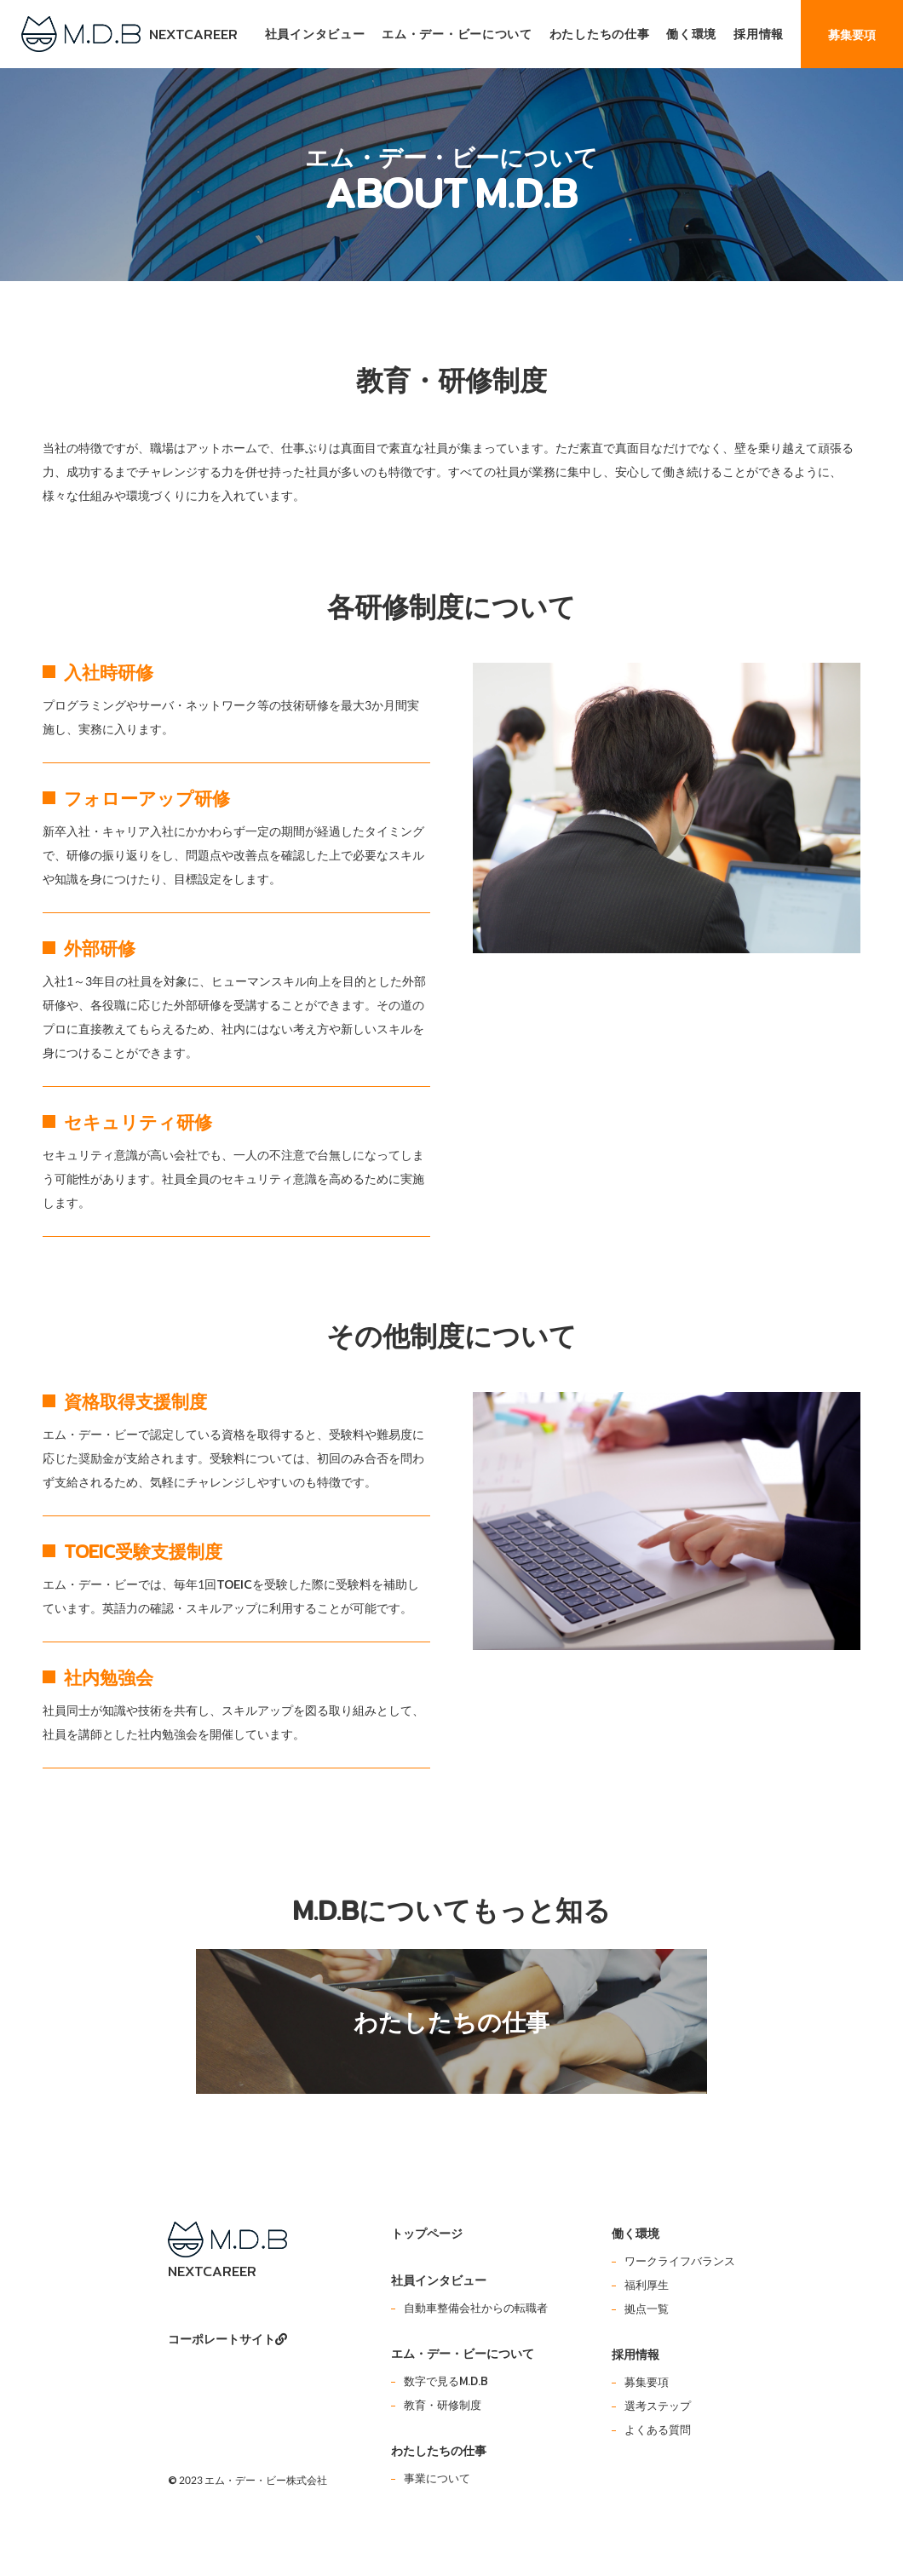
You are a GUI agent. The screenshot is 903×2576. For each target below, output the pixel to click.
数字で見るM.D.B (446, 2381)
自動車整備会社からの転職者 (476, 2307)
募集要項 (646, 2382)
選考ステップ (657, 2405)
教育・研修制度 (442, 2405)
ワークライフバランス (679, 2261)
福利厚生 (646, 2284)
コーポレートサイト (227, 2339)
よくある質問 (657, 2429)
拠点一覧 (646, 2308)
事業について (437, 2478)
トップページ (427, 2233)
